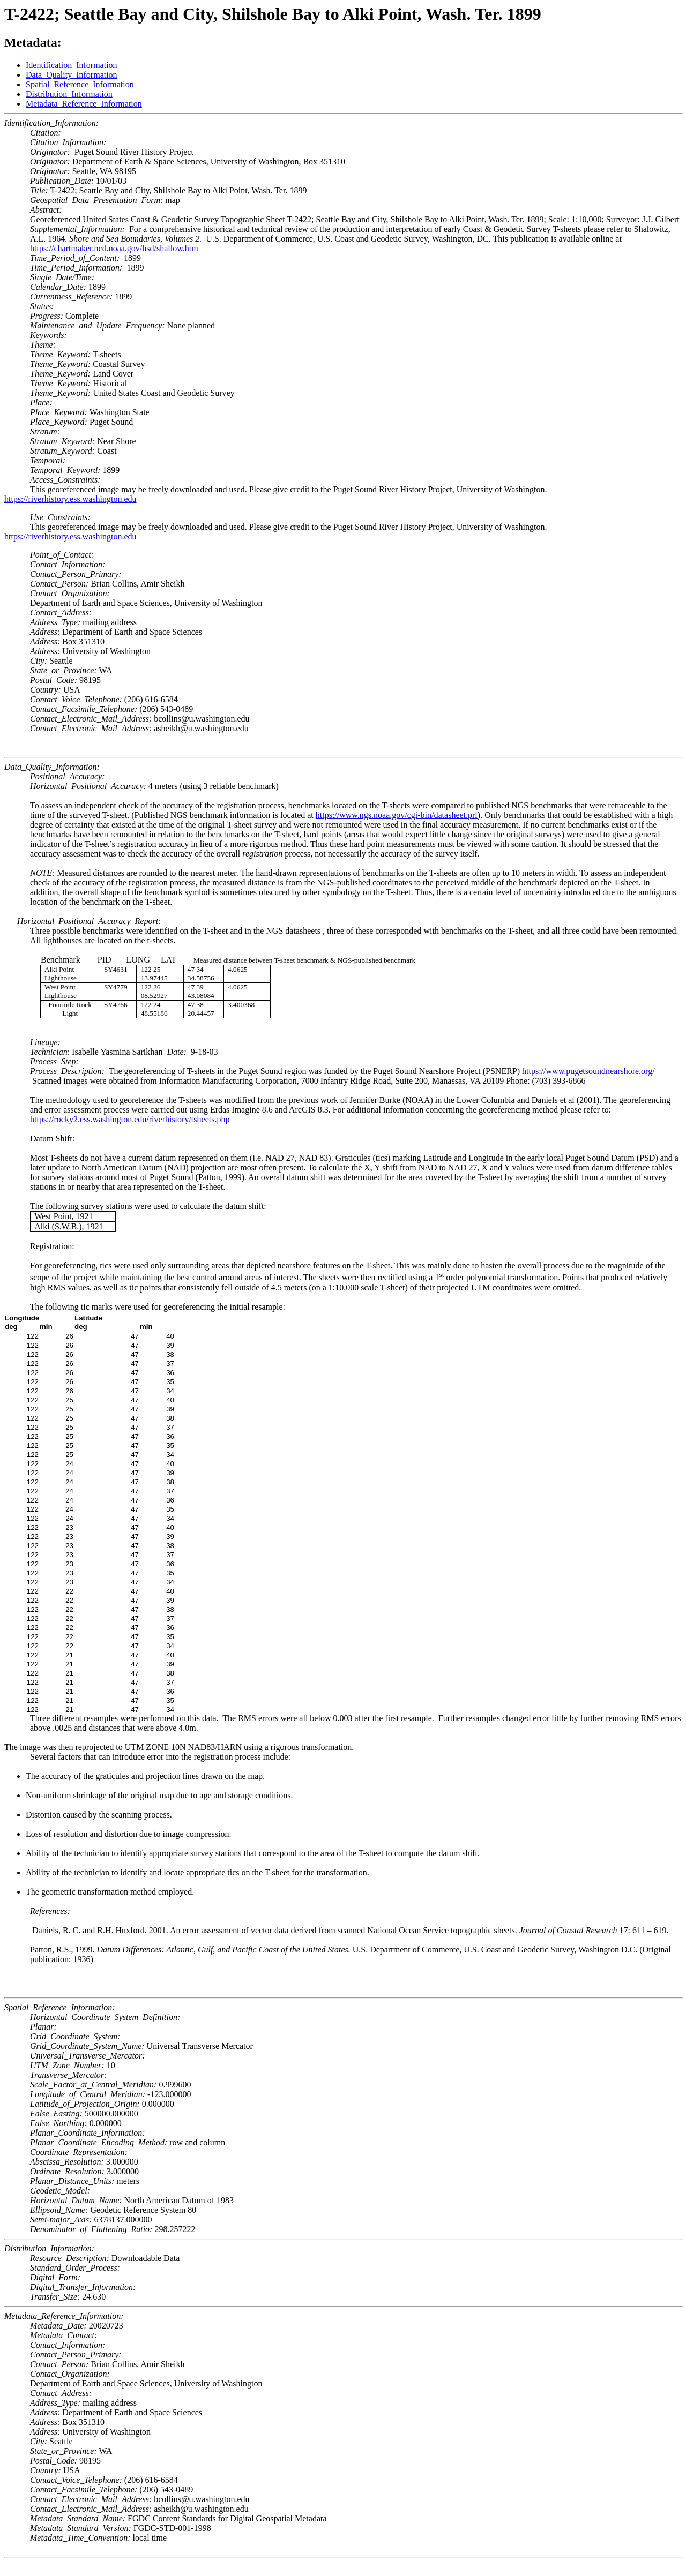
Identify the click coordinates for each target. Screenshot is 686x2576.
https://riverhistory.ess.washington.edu (70, 499)
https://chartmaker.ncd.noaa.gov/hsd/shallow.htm (114, 248)
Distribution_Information (69, 94)
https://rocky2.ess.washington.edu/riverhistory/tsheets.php (129, 1119)
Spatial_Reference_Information (80, 84)
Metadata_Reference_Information (84, 103)
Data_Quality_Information (71, 74)
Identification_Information (71, 65)
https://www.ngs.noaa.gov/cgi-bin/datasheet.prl (397, 815)
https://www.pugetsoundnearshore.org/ (588, 1071)
